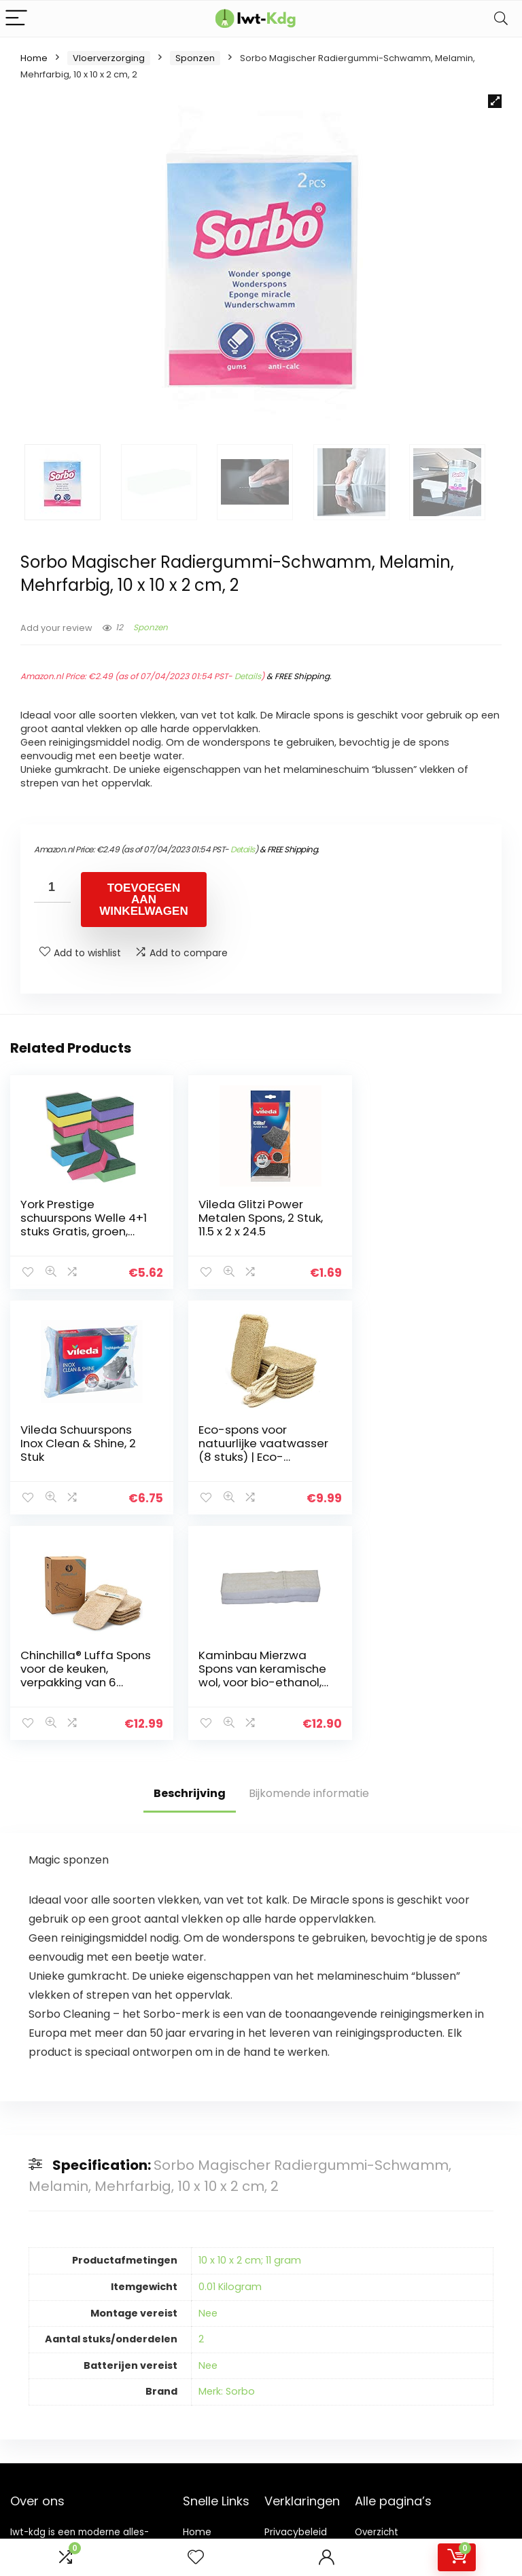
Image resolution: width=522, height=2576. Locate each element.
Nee (208, 2087)
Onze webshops (206, 2369)
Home (34, 58)
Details (247, 676)
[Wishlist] (196, 2557)
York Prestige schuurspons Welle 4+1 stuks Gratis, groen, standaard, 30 (80, 1224)
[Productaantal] (52, 887)
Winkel (198, 2325)
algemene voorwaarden (295, 2331)
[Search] (501, 19)
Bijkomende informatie (309, 1566)
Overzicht (376, 2306)
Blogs (195, 2344)
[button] (495, 101)
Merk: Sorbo (226, 2165)
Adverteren (209, 2394)
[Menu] (16, 19)
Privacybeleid (295, 2305)
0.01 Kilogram (230, 2060)
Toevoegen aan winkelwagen (143, 900)
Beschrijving (190, 1566)
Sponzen (195, 58)
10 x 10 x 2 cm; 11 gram (249, 2034)
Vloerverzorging (109, 58)
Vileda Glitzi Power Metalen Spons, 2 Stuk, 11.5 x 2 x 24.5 (255, 1217)
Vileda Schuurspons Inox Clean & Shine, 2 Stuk (423, 1217)
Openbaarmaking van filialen (306, 2362)
